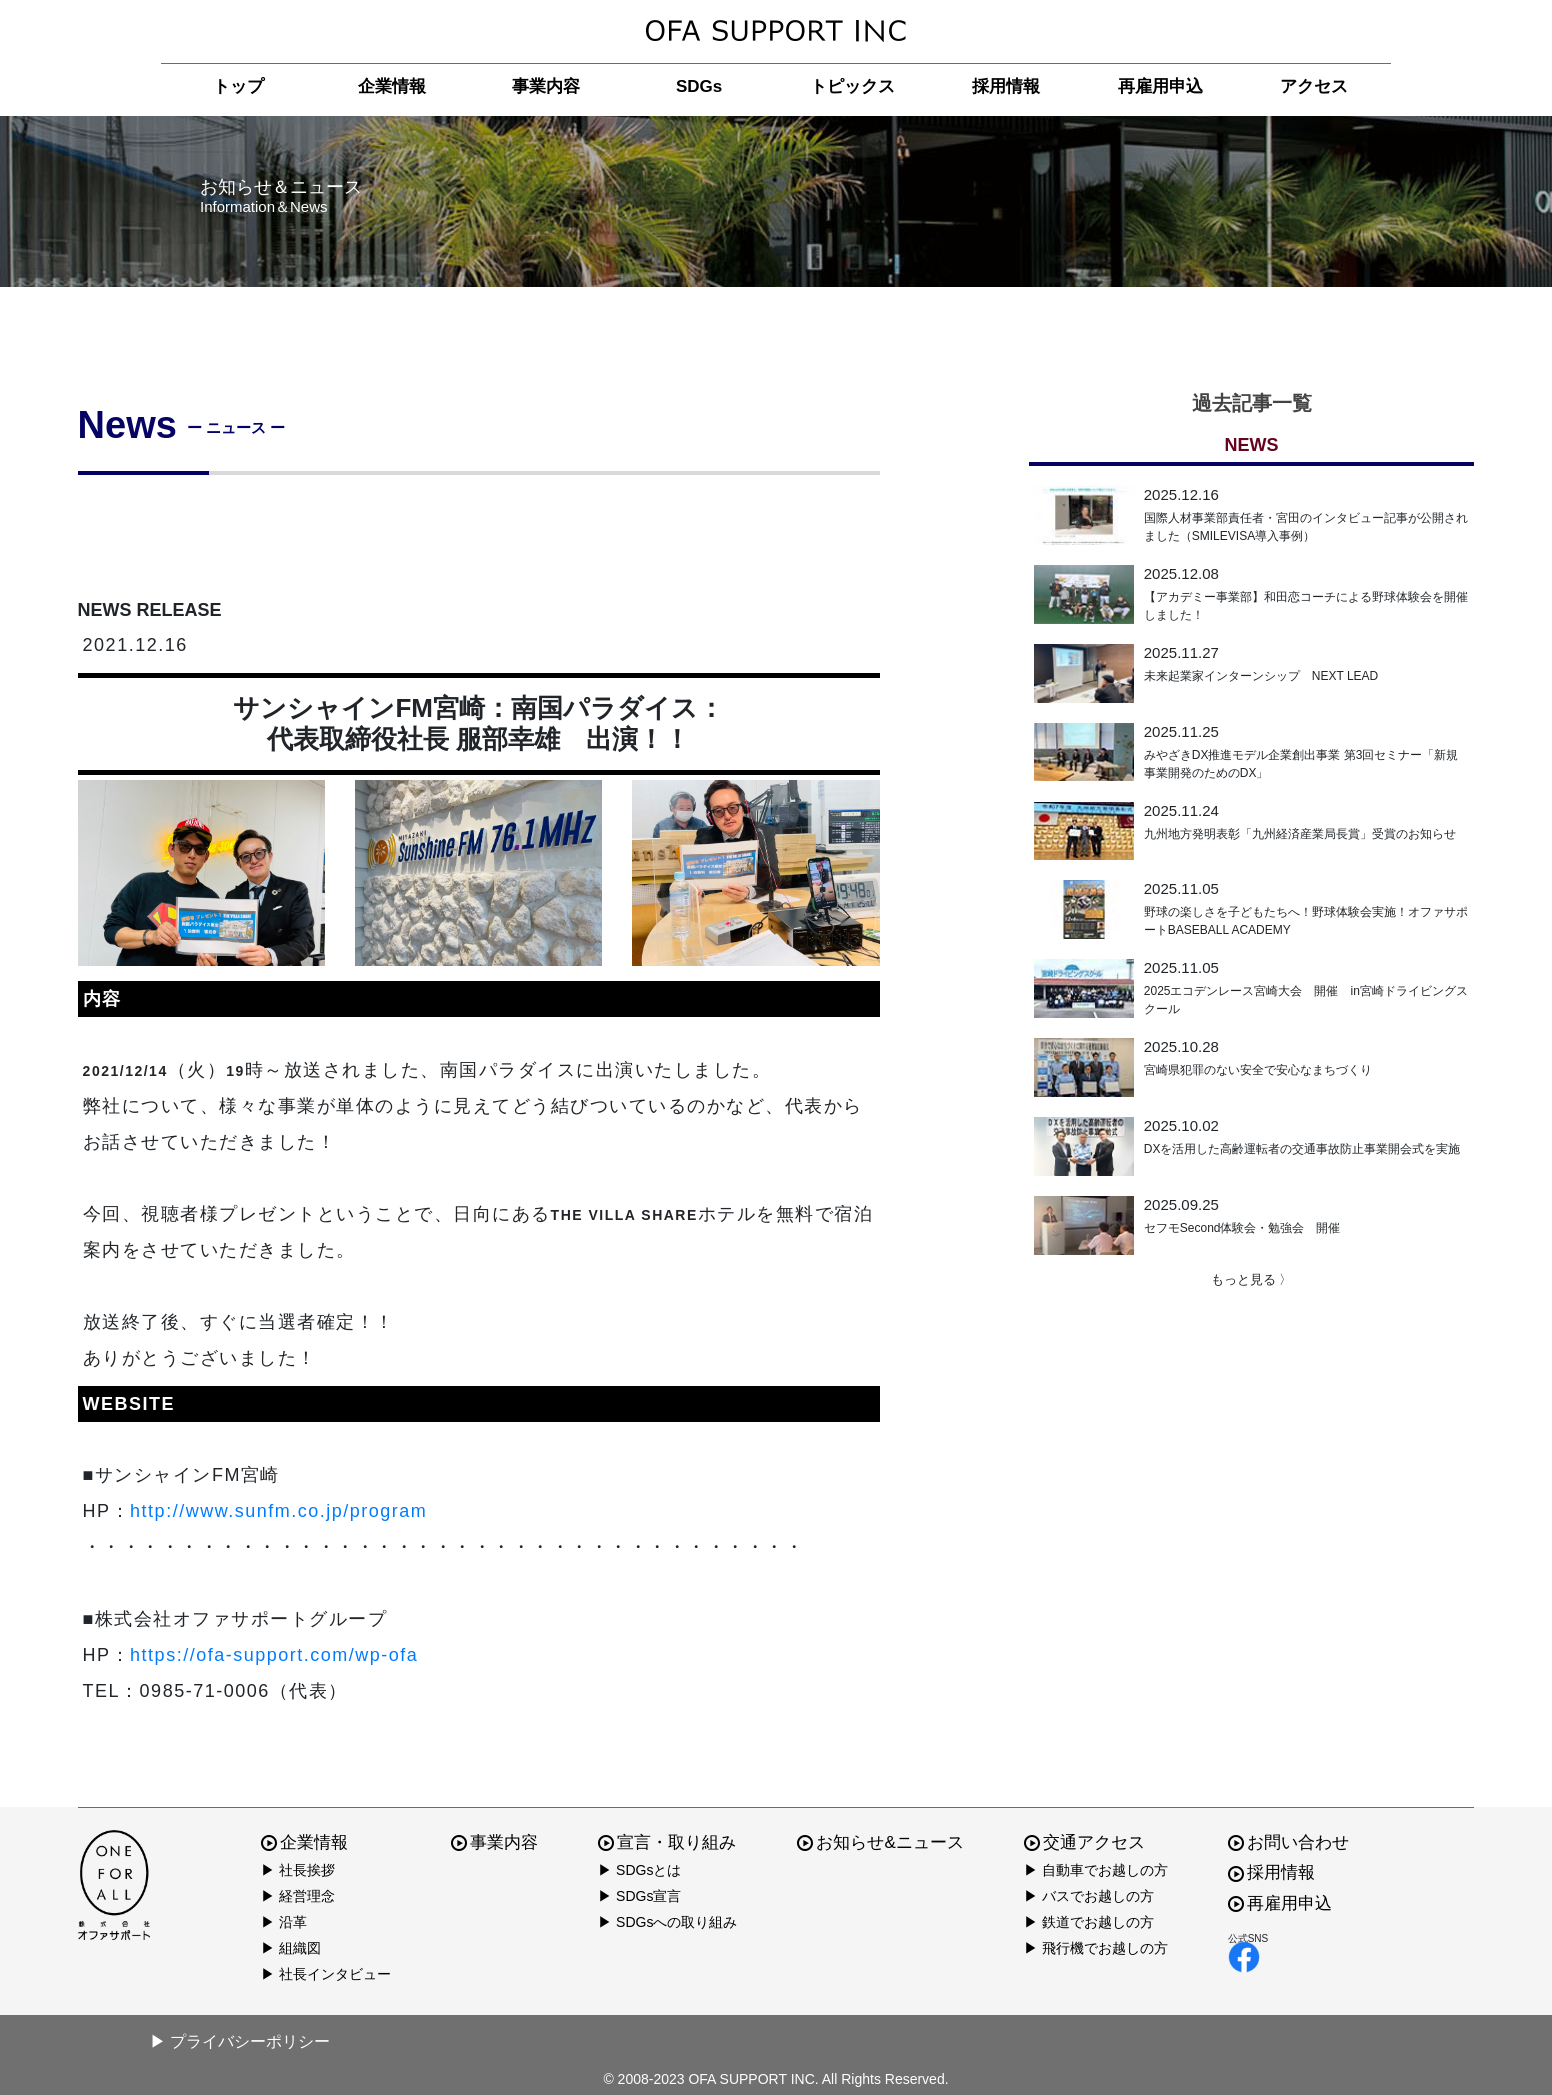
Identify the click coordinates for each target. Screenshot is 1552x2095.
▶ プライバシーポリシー (240, 2041)
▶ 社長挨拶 (298, 1870)
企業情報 (392, 86)
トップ (238, 86)
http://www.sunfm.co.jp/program (278, 1511)
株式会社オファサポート (776, 31)
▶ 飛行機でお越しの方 (1096, 1948)
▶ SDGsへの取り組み (667, 1922)
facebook (1244, 1957)
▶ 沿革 (284, 1922)
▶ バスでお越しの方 (1089, 1896)
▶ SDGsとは (639, 1870)
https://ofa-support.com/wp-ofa (274, 1655)
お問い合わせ (1288, 1842)
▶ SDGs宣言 (639, 1896)
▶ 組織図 (291, 1948)
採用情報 (1006, 86)
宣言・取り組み (667, 1842)
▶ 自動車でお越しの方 (1096, 1870)
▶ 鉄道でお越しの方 (1089, 1922)
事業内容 (546, 86)
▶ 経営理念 (298, 1896)
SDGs (699, 86)
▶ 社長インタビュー (326, 1974)
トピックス (852, 86)
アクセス (1314, 86)
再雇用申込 (1160, 86)
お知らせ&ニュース (880, 1842)
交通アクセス (1084, 1842)
